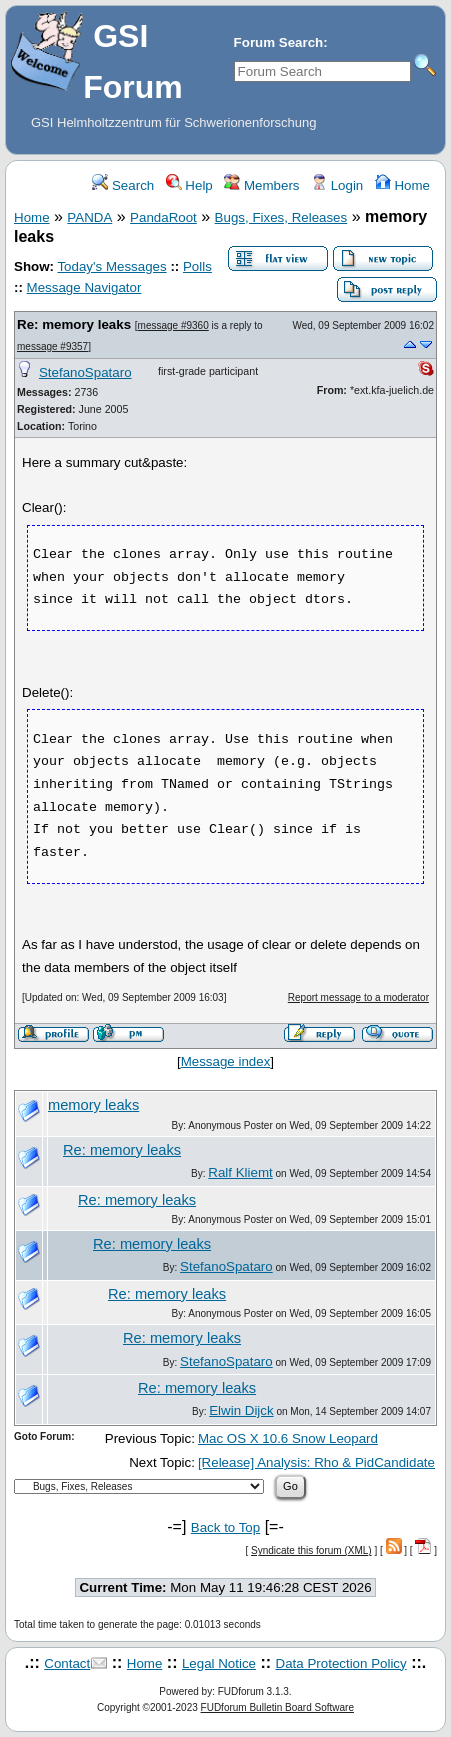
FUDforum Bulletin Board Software (277, 1707)
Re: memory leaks (74, 324)
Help (189, 185)
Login (337, 185)
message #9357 (52, 346)
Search (123, 185)
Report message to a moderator (358, 997)
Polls (197, 266)
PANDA (89, 217)
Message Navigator (84, 287)
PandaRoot (163, 217)
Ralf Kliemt (240, 1172)
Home (402, 185)
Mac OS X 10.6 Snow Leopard (288, 1438)
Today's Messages (111, 266)
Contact (67, 1663)
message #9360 (173, 325)
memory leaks (93, 1105)
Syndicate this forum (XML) (311, 1550)
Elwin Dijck (241, 1410)
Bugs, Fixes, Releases (281, 217)
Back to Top (225, 1527)
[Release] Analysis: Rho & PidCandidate (316, 1462)
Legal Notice (219, 1663)
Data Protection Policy (341, 1663)
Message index (226, 1061)
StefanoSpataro (85, 372)
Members (261, 185)
